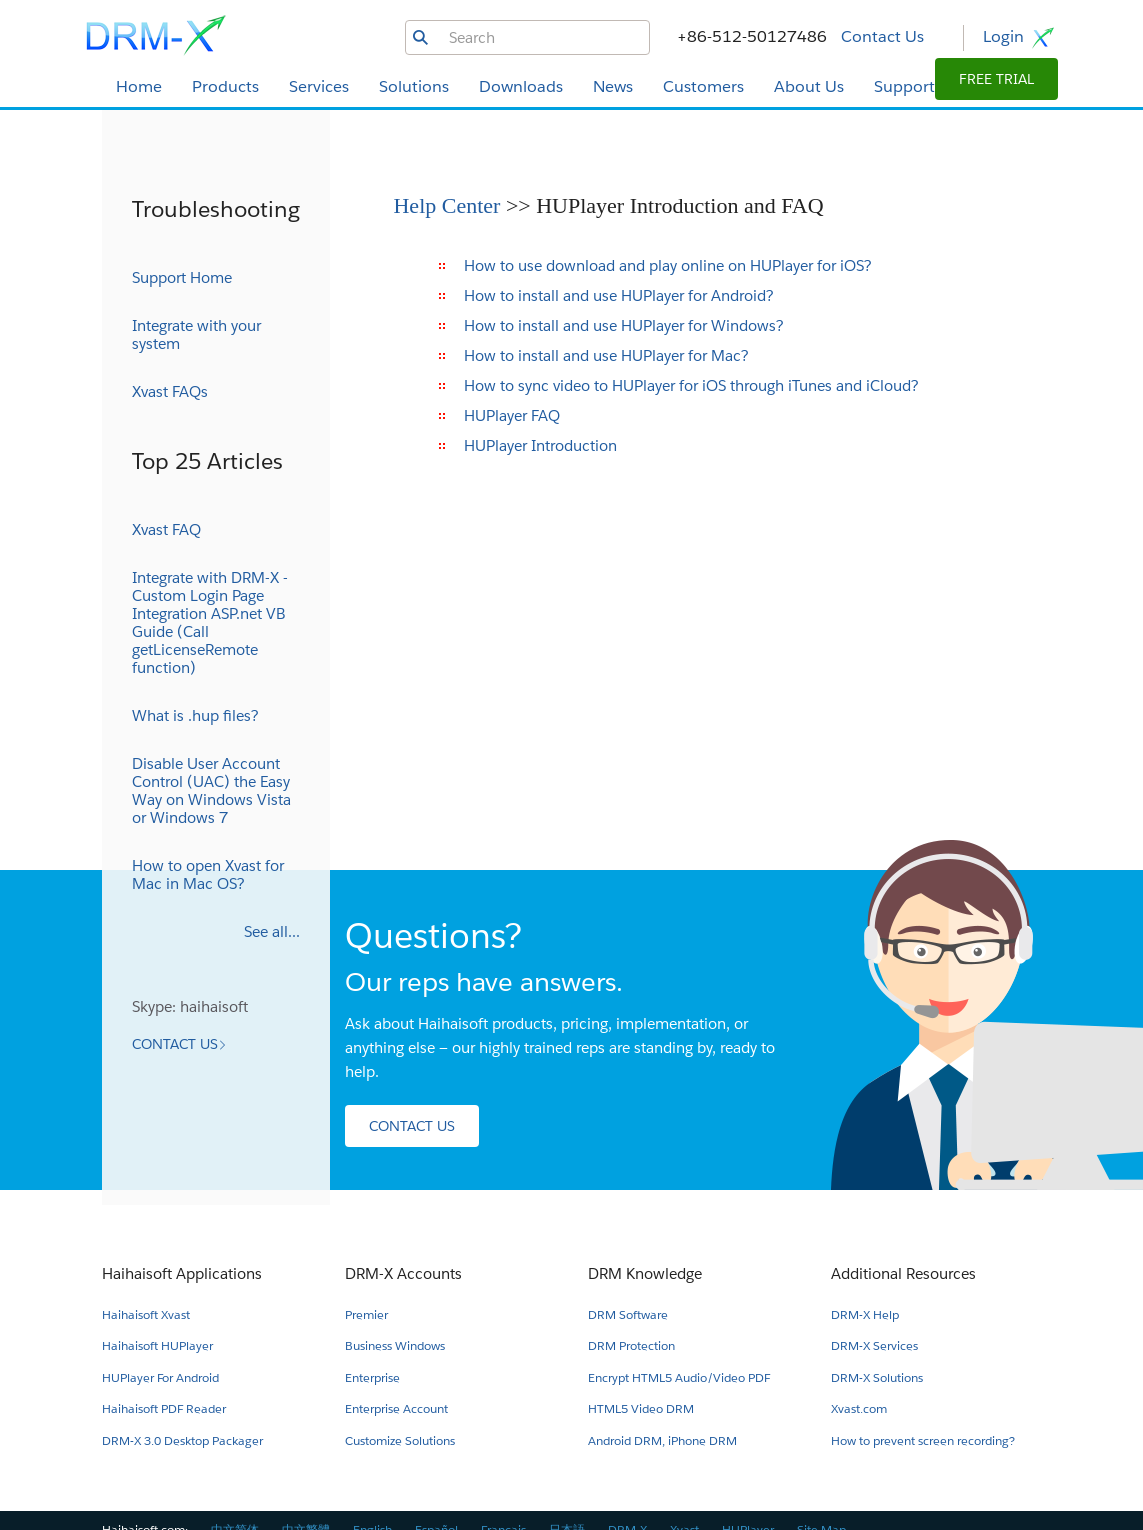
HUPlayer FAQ (512, 415)
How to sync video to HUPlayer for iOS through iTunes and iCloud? (691, 385)
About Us (809, 86)
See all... (272, 931)
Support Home (182, 277)
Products (225, 86)
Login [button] (1020, 38)
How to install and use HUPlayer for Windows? (624, 325)
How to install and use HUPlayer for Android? (619, 295)
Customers (703, 86)
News (613, 86)
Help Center (449, 205)
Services (319, 86)
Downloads (521, 86)
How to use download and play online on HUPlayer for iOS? (668, 265)
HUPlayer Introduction (540, 445)
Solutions (414, 86)
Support (904, 86)
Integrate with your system (196, 334)
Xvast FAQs (170, 391)
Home (139, 86)
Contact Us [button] (882, 36)
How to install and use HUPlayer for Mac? (606, 355)
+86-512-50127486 (752, 36)
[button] (996, 79)
